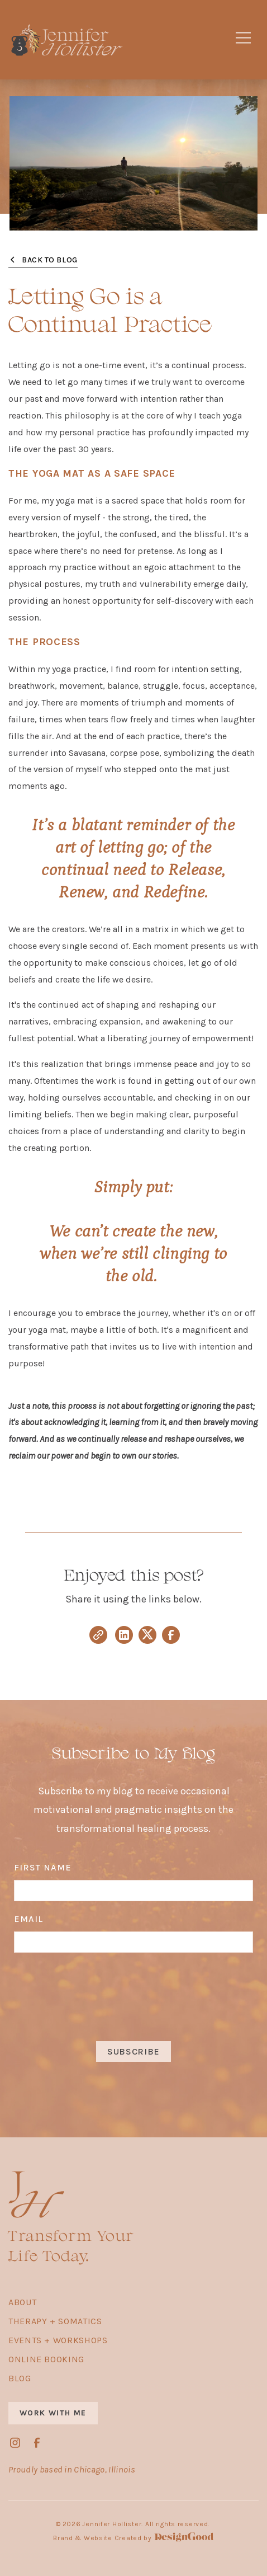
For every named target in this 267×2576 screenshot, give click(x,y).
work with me (53, 2413)
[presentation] (133, 1996)
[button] (243, 40)
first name (42, 1867)
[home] (109, 39)
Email (28, 1919)
